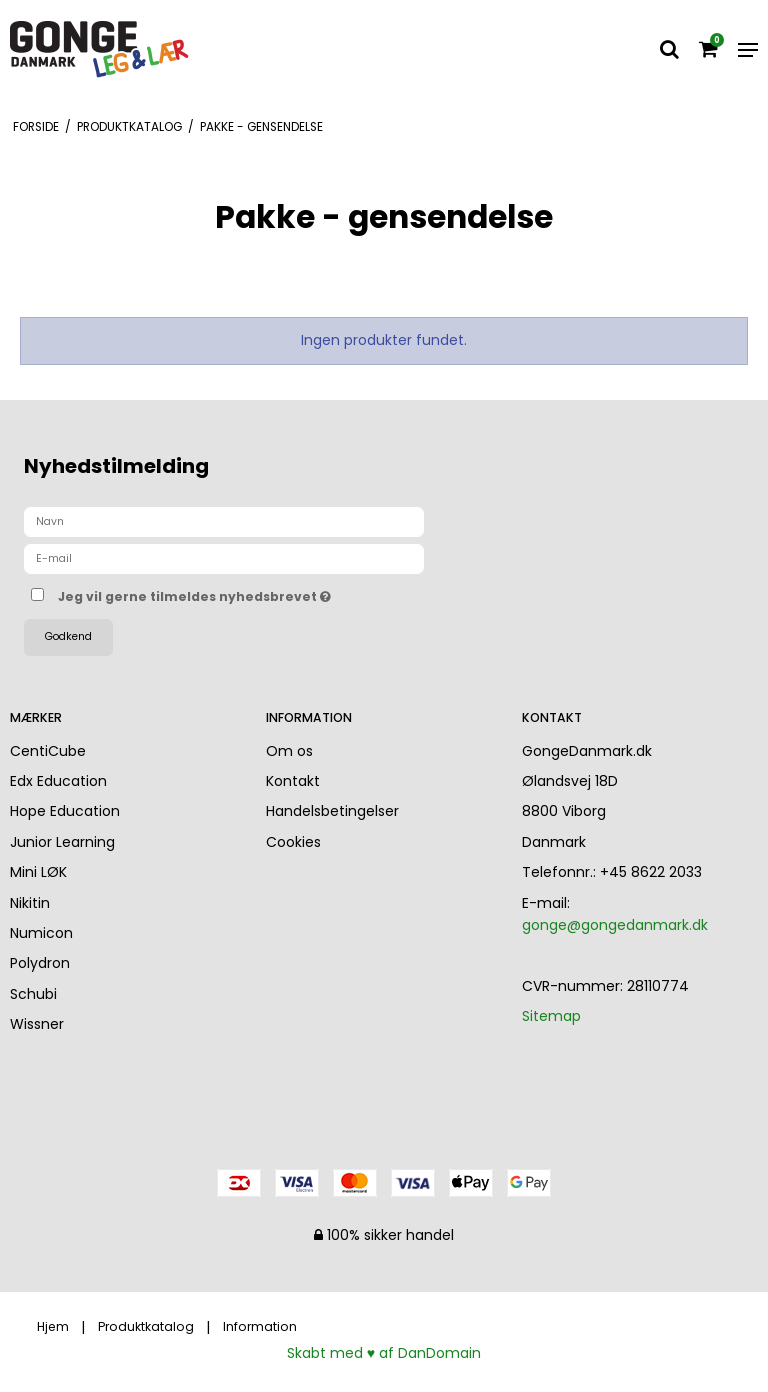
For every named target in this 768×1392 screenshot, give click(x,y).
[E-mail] (224, 558)
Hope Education (65, 811)
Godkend (68, 636)
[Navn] (224, 521)
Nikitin (30, 903)
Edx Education (58, 781)
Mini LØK (38, 872)
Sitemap (551, 1016)
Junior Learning (62, 842)
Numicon (41, 933)
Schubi (33, 994)
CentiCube (48, 751)
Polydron (40, 963)
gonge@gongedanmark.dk (615, 925)
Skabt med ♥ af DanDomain (384, 1353)
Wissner (37, 1024)
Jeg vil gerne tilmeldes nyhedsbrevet (244, 593)
